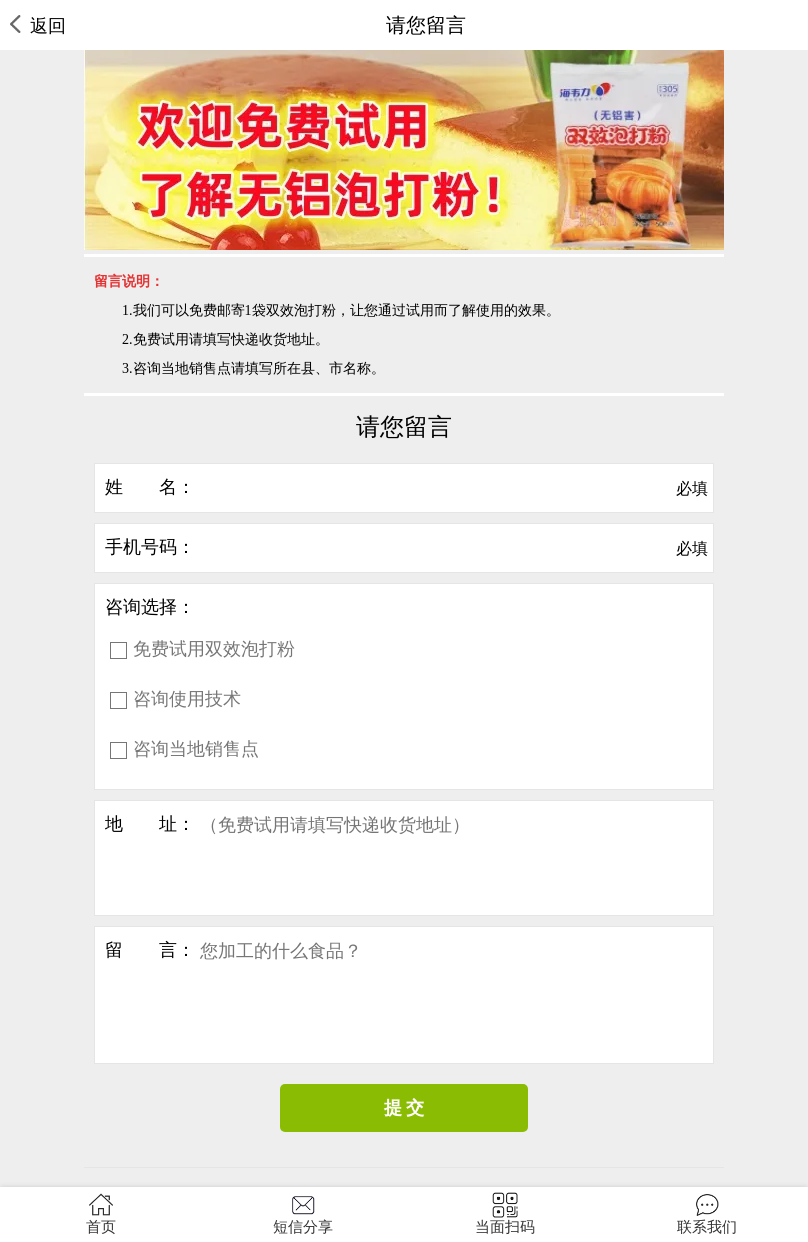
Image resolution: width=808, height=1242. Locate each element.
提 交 (404, 1108)
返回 (38, 25)
